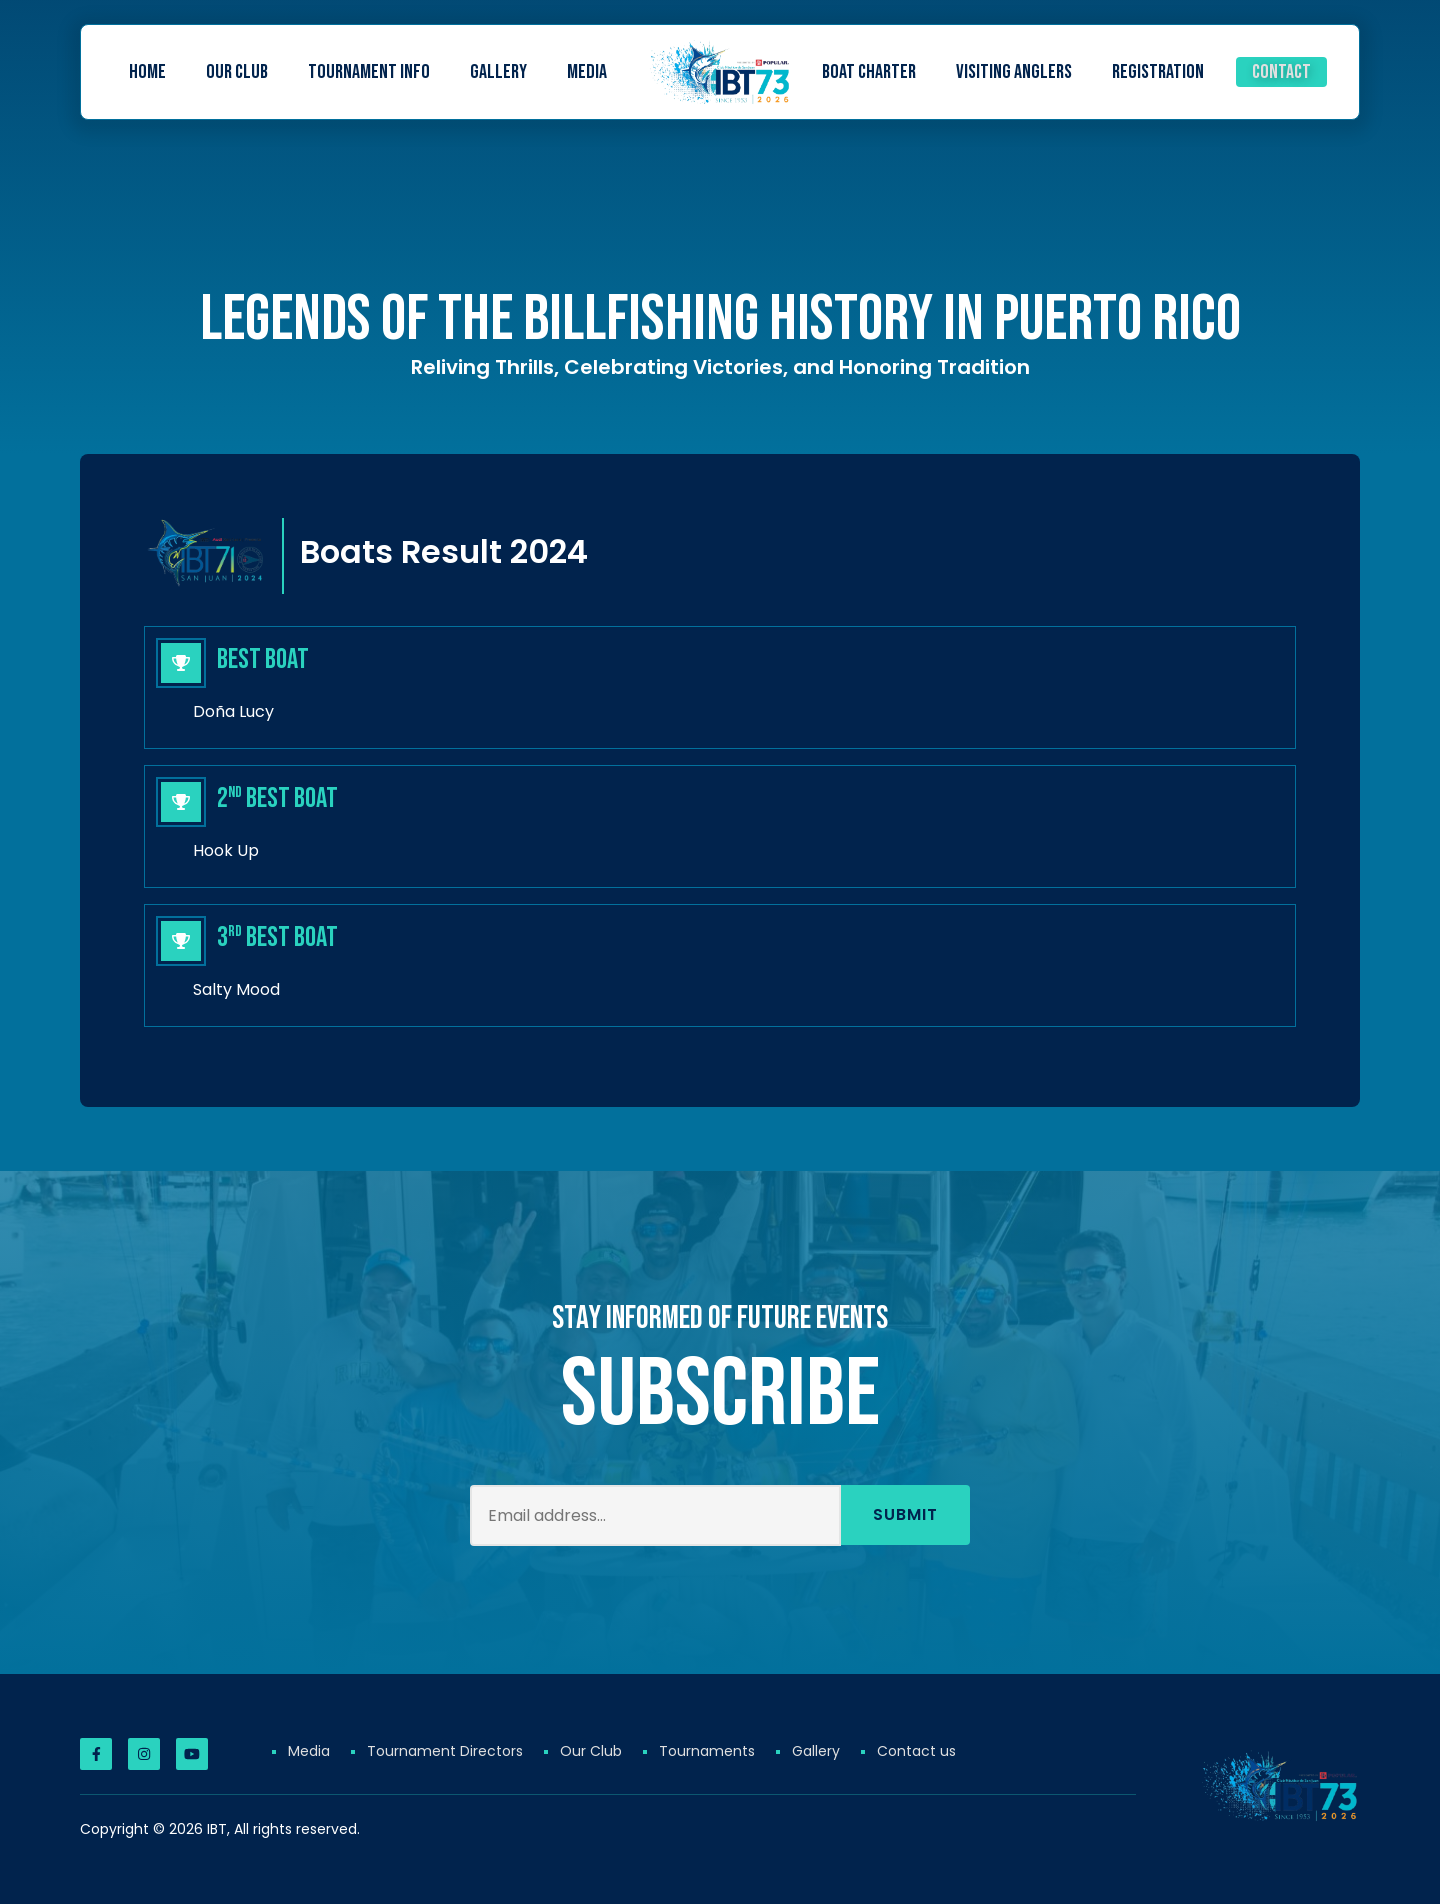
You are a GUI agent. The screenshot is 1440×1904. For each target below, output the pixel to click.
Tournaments (707, 1751)
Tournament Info (369, 72)
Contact (1281, 72)
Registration (1158, 72)
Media (587, 72)
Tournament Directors (445, 1751)
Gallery (498, 72)
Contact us (916, 1751)
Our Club (237, 72)
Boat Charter (869, 72)
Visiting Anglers (1014, 72)
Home (147, 72)
